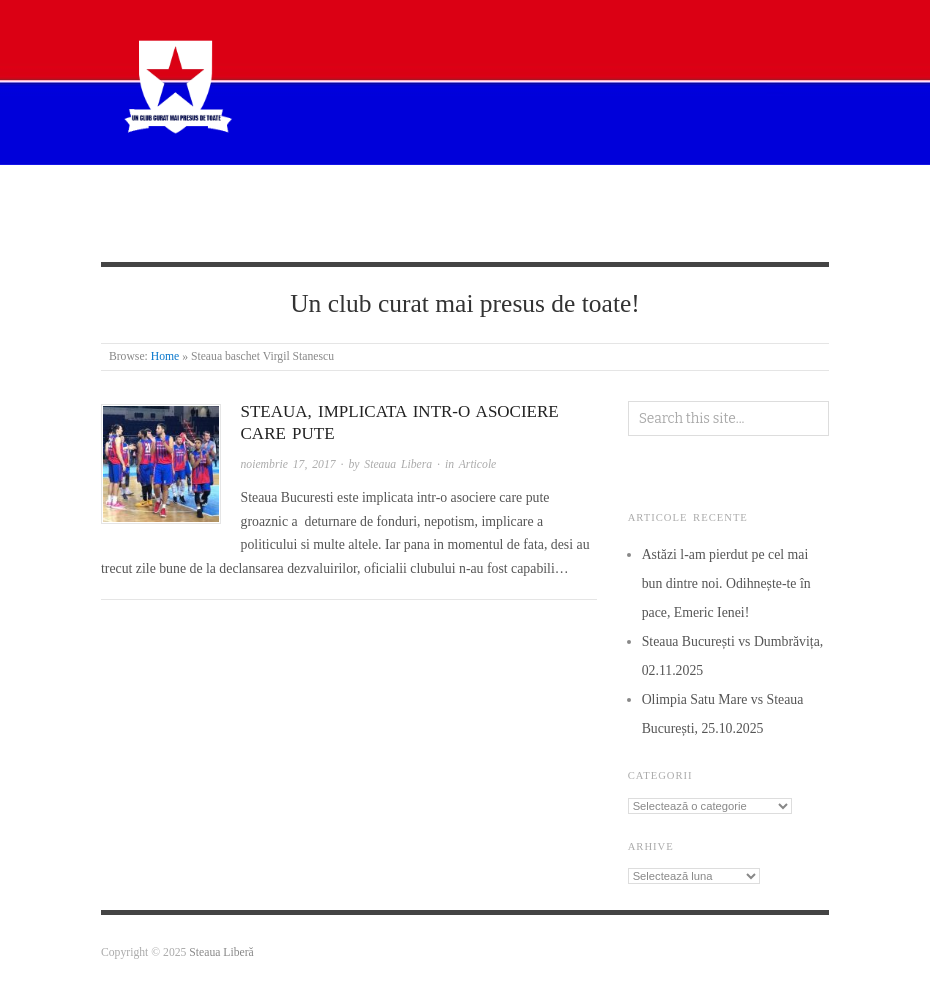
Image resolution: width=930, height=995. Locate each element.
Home (165, 356)
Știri (334, 197)
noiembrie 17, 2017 (288, 464)
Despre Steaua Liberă (210, 197)
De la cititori (616, 197)
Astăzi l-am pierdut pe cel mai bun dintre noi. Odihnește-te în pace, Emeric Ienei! (726, 583)
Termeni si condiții (202, 227)
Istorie (510, 197)
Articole (418, 197)
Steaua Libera (398, 464)
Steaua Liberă (221, 952)
